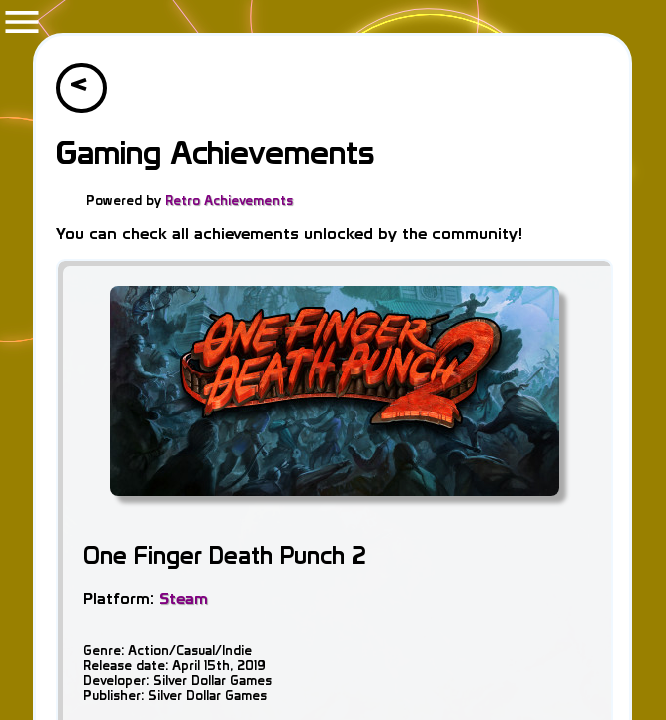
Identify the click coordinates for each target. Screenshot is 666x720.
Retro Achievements (229, 200)
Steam (183, 598)
